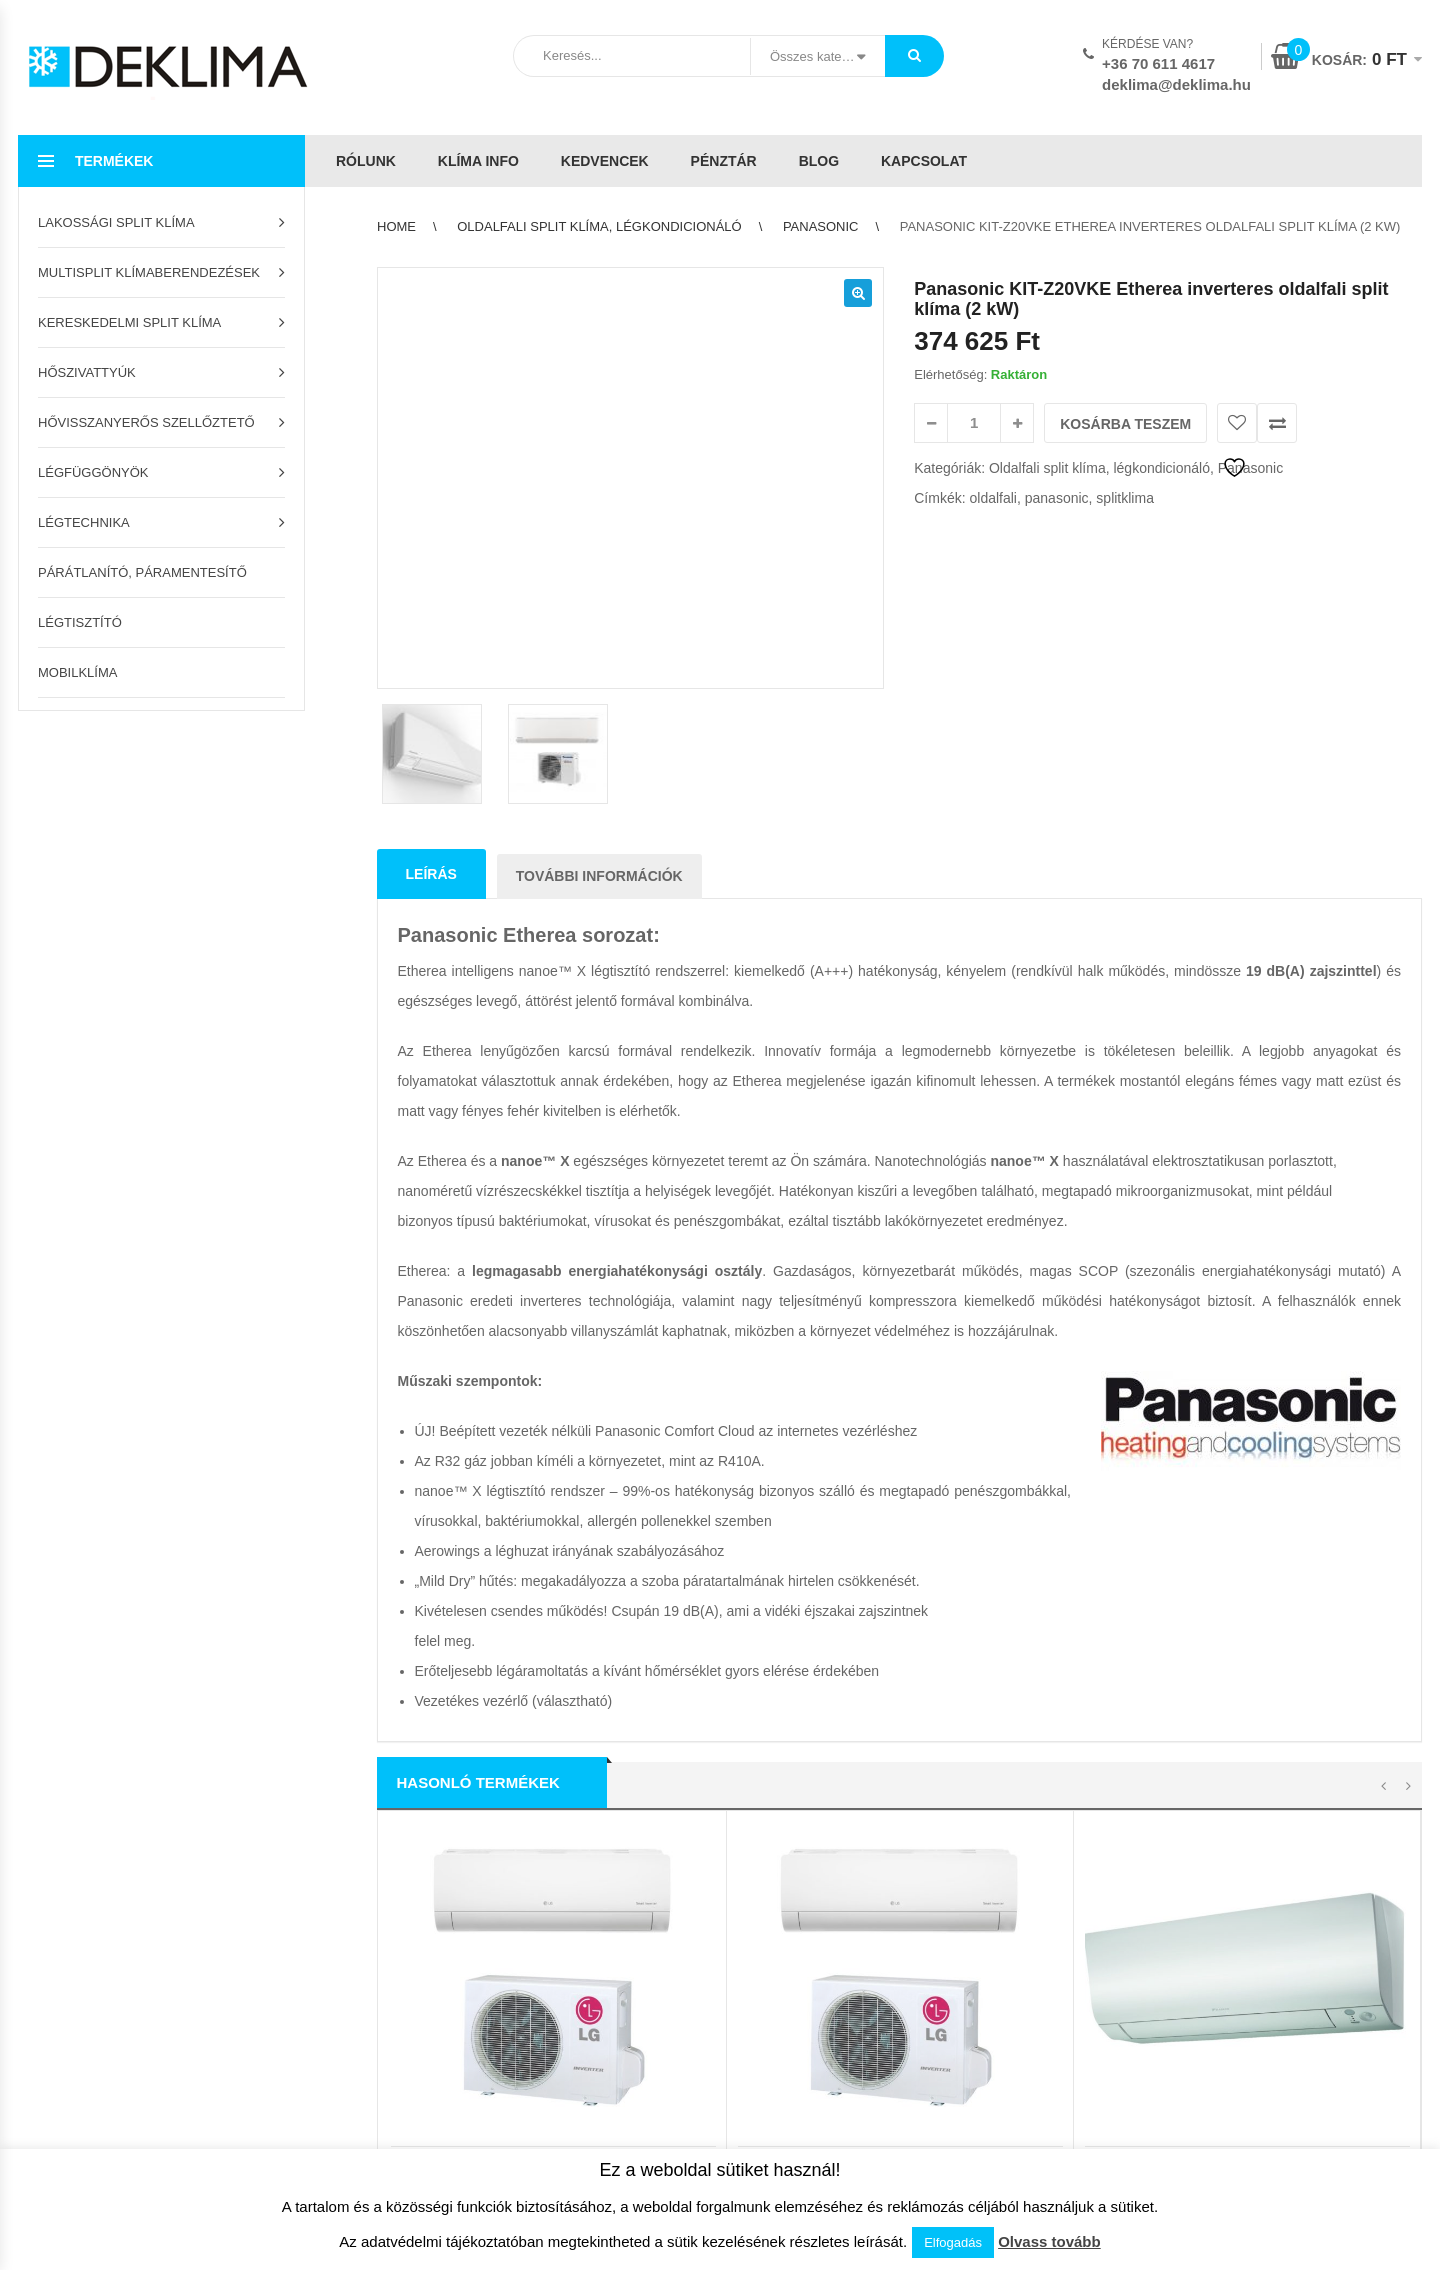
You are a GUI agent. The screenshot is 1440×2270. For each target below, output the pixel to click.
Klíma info (478, 161)
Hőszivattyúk (87, 372)
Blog (819, 161)
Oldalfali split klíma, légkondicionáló (599, 226)
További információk (599, 570)
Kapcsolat (924, 161)
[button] (858, 293)
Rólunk (366, 161)
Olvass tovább (1049, 2241)
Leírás (431, 568)
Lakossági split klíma (116, 222)
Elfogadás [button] (953, 2242)
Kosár (35, 1820)
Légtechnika (84, 522)
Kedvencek (605, 161)
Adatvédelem (766, 1851)
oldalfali (992, 498)
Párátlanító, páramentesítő (142, 572)
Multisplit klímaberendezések (149, 272)
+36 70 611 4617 (1158, 63)
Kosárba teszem (1125, 424)
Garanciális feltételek (433, 1913)
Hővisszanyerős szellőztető (146, 422)
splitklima (1125, 498)
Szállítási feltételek (427, 1851)
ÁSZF (744, 1820)
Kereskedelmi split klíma (129, 322)
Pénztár (724, 161)
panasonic (1057, 498)
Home (396, 226)
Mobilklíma (77, 672)
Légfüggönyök (93, 472)
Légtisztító (80, 622)
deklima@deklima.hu (1176, 84)
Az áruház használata (435, 1820)
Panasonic (821, 226)
